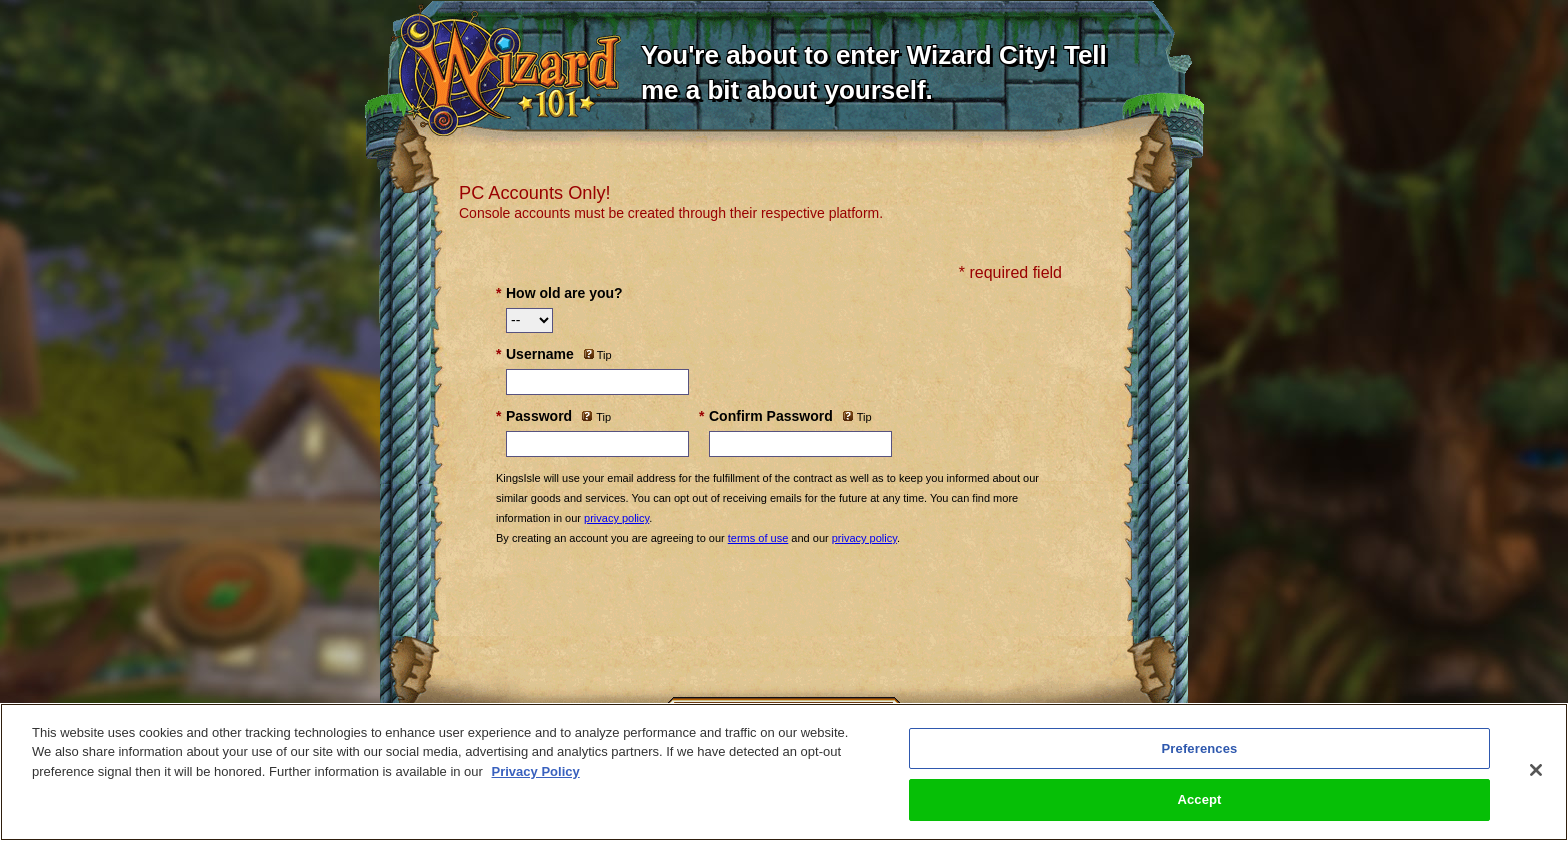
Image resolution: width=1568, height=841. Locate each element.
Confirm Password (771, 416)
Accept (1199, 799)
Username (540, 354)
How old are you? (564, 293)
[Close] (1536, 770)
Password (539, 416)
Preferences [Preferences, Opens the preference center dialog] (1200, 748)
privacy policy (616, 518)
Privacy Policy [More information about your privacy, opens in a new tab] (536, 771)
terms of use (758, 538)
